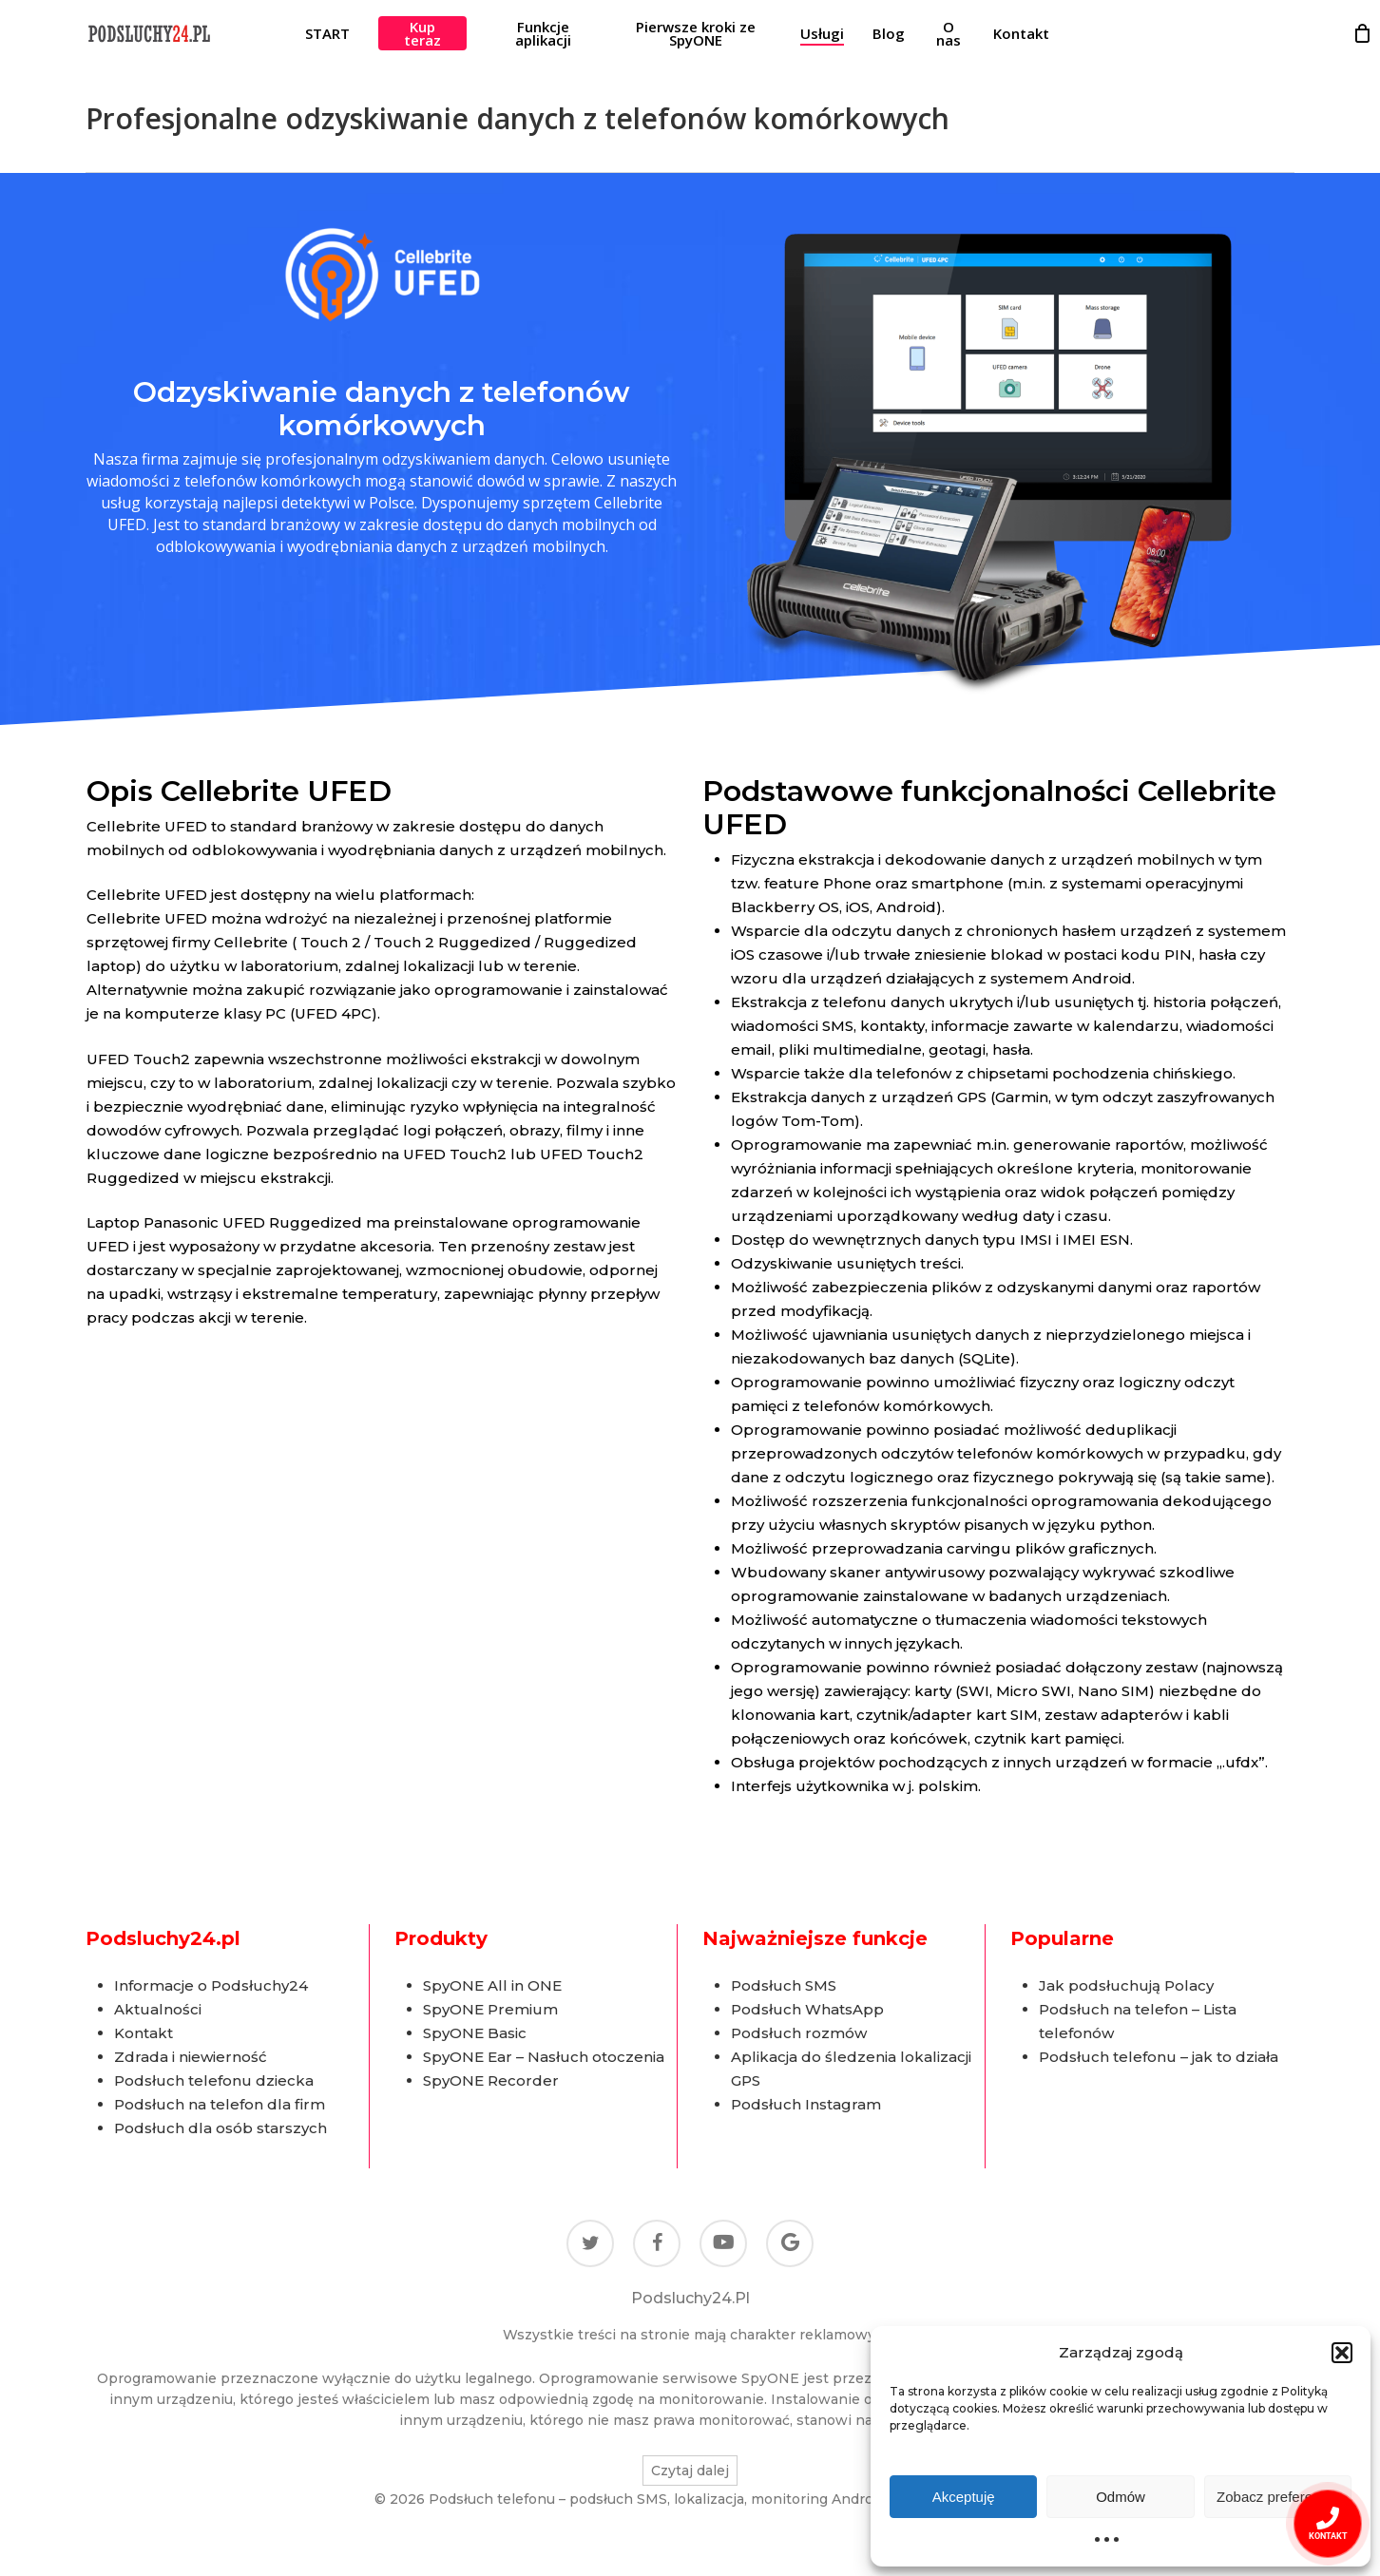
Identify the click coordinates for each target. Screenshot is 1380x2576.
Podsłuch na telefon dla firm (219, 2104)
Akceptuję (963, 2497)
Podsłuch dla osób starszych (220, 2128)
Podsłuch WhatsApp (807, 2009)
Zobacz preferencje (1277, 2497)
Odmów (1120, 2497)
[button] (1341, 2352)
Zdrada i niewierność (190, 2057)
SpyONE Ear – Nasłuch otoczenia (543, 2057)
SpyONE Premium (490, 2009)
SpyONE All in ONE (492, 1985)
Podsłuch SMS (783, 1985)
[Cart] (1361, 33)
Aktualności (157, 2009)
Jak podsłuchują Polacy (1126, 1985)
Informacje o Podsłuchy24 (211, 1985)
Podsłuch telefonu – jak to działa (1158, 2057)
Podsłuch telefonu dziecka (214, 2080)
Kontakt (143, 2033)
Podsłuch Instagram (806, 2104)
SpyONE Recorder (491, 2080)
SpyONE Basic (475, 2033)
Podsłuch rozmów (799, 2033)
